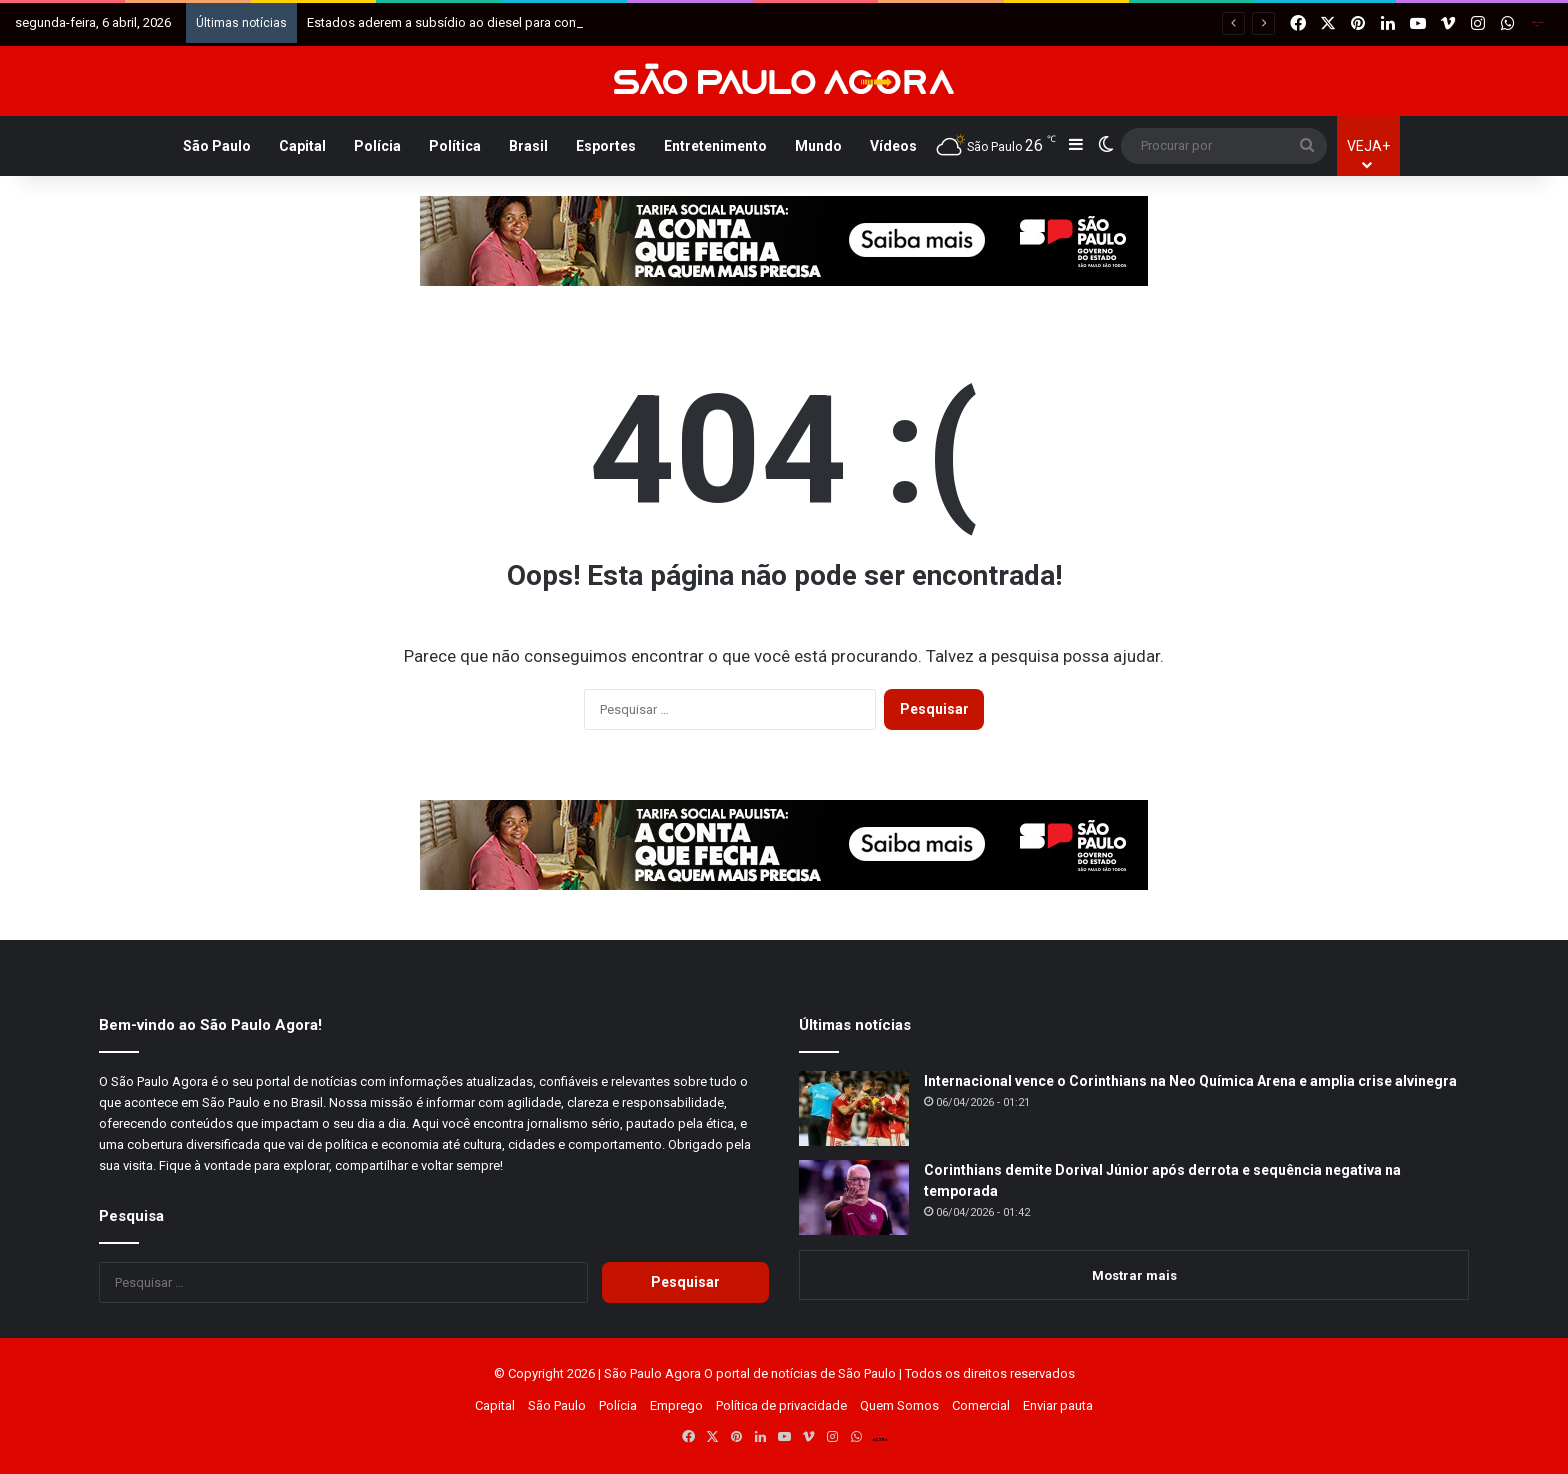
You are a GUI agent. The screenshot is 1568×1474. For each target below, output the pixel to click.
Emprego (676, 1405)
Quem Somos (899, 1405)
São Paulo (217, 146)
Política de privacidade (781, 1405)
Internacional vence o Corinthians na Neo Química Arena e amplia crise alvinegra (1190, 1081)
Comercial (981, 1405)
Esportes (606, 146)
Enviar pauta (1058, 1405)
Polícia (377, 146)
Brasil (528, 146)
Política (455, 146)
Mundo (818, 146)
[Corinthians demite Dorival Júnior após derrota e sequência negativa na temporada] (854, 1197)
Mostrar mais (1134, 1275)
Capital (302, 146)
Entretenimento (715, 146)
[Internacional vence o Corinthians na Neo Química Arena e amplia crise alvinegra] (854, 1108)
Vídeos (893, 146)
